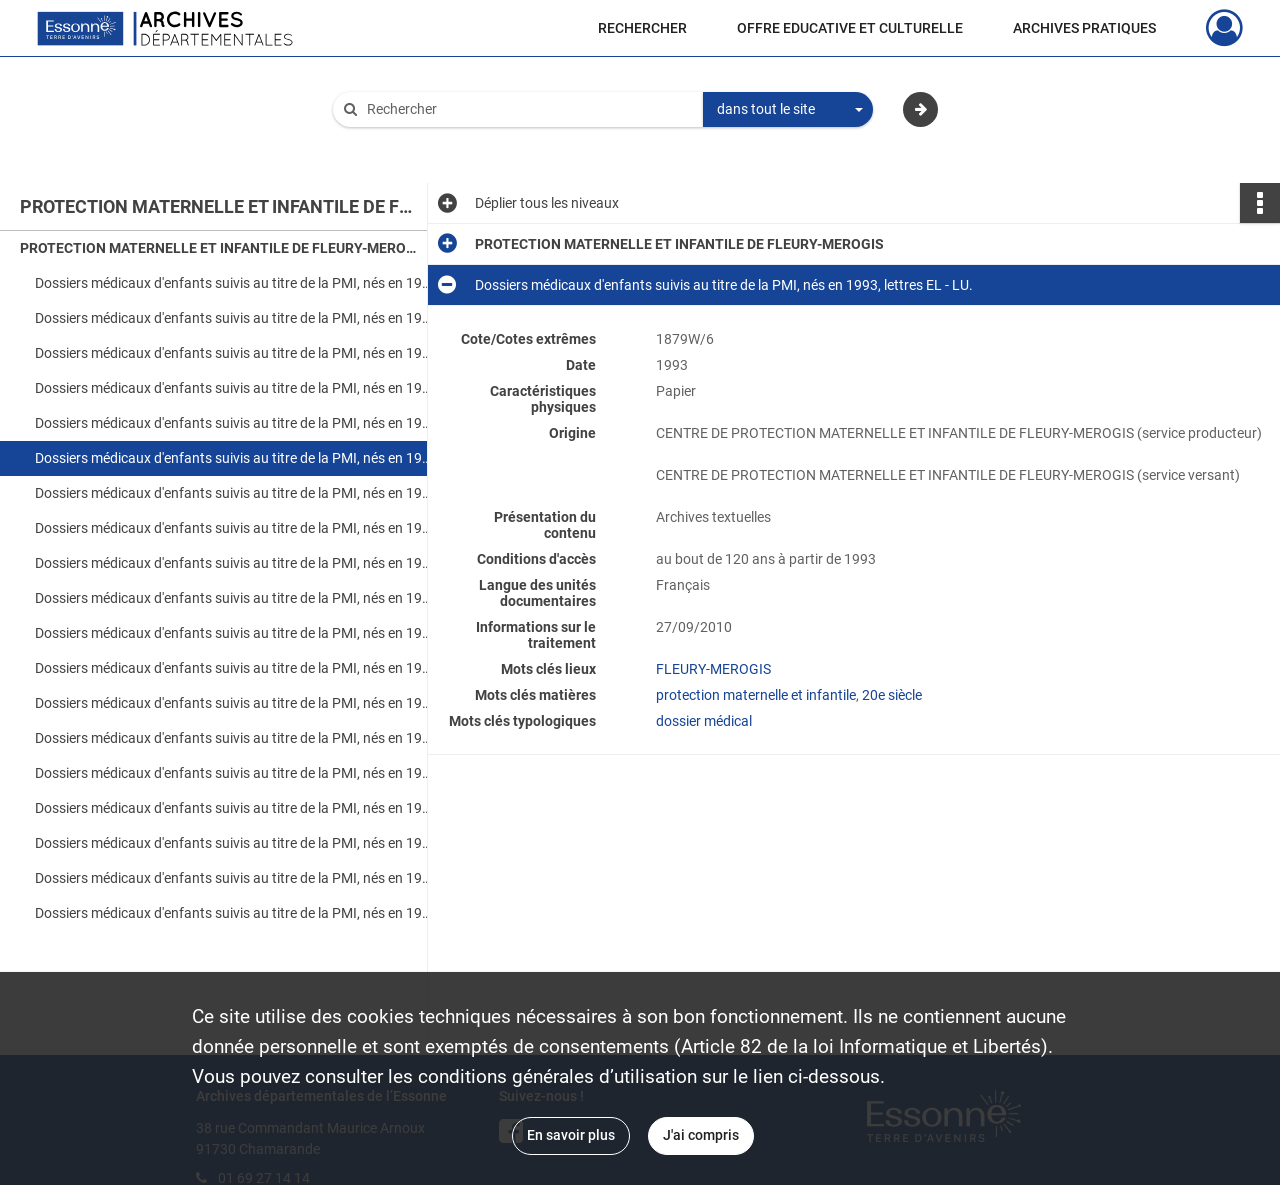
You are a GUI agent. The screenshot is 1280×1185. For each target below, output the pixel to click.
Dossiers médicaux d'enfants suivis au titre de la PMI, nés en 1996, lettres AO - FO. (235, 738)
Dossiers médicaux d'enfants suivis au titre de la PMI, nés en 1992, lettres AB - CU (235, 283)
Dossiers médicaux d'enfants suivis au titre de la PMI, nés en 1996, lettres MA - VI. (235, 808)
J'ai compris (701, 1135)
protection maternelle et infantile (756, 695)
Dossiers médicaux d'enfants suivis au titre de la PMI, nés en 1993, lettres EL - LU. (235, 458)
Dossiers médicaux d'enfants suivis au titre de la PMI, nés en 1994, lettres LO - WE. (235, 598)
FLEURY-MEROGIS (713, 669)
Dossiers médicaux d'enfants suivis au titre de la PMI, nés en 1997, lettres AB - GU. (235, 843)
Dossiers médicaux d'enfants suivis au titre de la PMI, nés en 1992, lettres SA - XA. (235, 388)
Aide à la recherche (406, 143)
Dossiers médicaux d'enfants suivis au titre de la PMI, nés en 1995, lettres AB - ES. (235, 633)
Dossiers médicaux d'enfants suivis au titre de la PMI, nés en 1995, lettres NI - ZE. (235, 703)
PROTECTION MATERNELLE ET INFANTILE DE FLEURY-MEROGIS (220, 248)
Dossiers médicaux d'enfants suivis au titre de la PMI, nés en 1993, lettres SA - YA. (235, 528)
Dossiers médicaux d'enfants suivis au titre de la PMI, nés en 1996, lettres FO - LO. (235, 773)
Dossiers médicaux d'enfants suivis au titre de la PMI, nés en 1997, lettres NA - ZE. (235, 913)
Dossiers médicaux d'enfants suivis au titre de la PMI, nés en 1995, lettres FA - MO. (235, 668)
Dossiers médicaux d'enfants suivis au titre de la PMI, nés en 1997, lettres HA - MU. (235, 878)
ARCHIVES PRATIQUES (1084, 28)
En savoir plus (571, 1135)
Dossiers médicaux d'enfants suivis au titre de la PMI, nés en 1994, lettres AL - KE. (235, 563)
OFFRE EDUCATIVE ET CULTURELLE (850, 28)
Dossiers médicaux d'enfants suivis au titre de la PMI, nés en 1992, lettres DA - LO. (235, 318)
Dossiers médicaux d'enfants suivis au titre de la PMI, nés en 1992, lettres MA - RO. (235, 353)
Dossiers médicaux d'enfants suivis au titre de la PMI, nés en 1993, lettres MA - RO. (235, 493)
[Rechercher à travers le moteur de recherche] (528, 109)
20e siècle (892, 695)
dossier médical (704, 721)
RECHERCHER (642, 28)
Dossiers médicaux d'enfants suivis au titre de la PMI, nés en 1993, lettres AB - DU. (235, 423)
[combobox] (788, 110)
